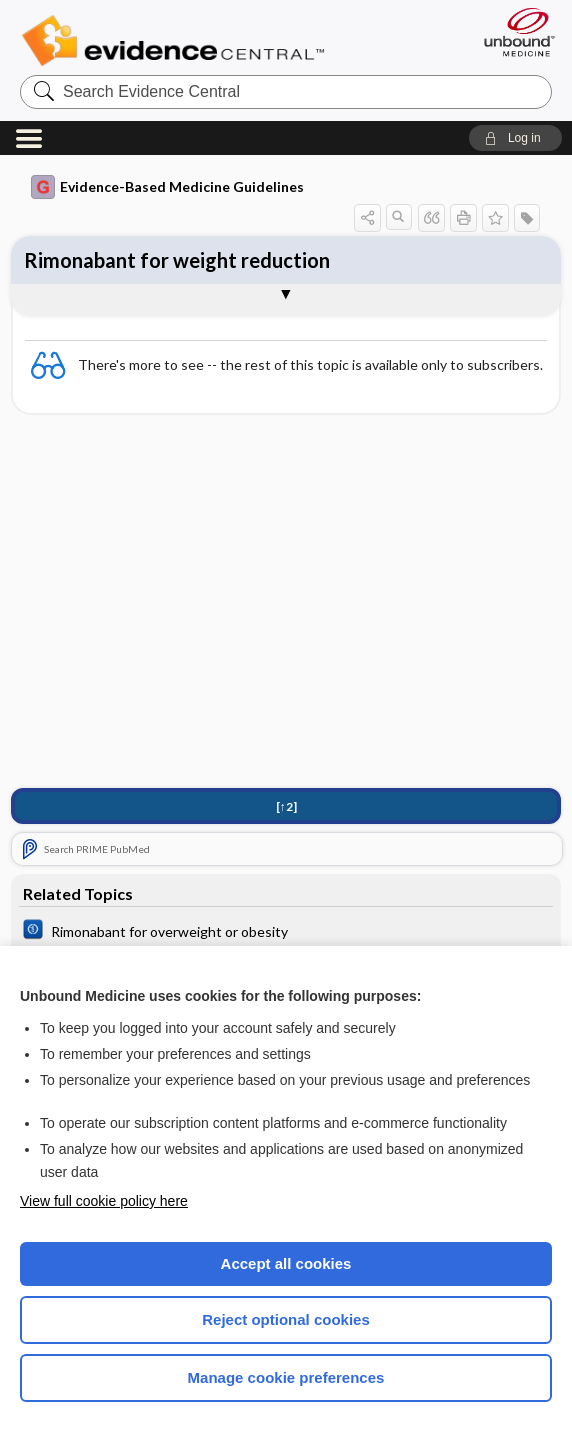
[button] (515, 138)
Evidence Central (177, 41)
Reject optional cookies (286, 1319)
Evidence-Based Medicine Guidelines (167, 187)
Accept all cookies (286, 1263)
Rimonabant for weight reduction (177, 260)
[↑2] (286, 806)
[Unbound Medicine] (513, 32)
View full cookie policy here (104, 1201)
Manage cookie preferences (286, 1377)
